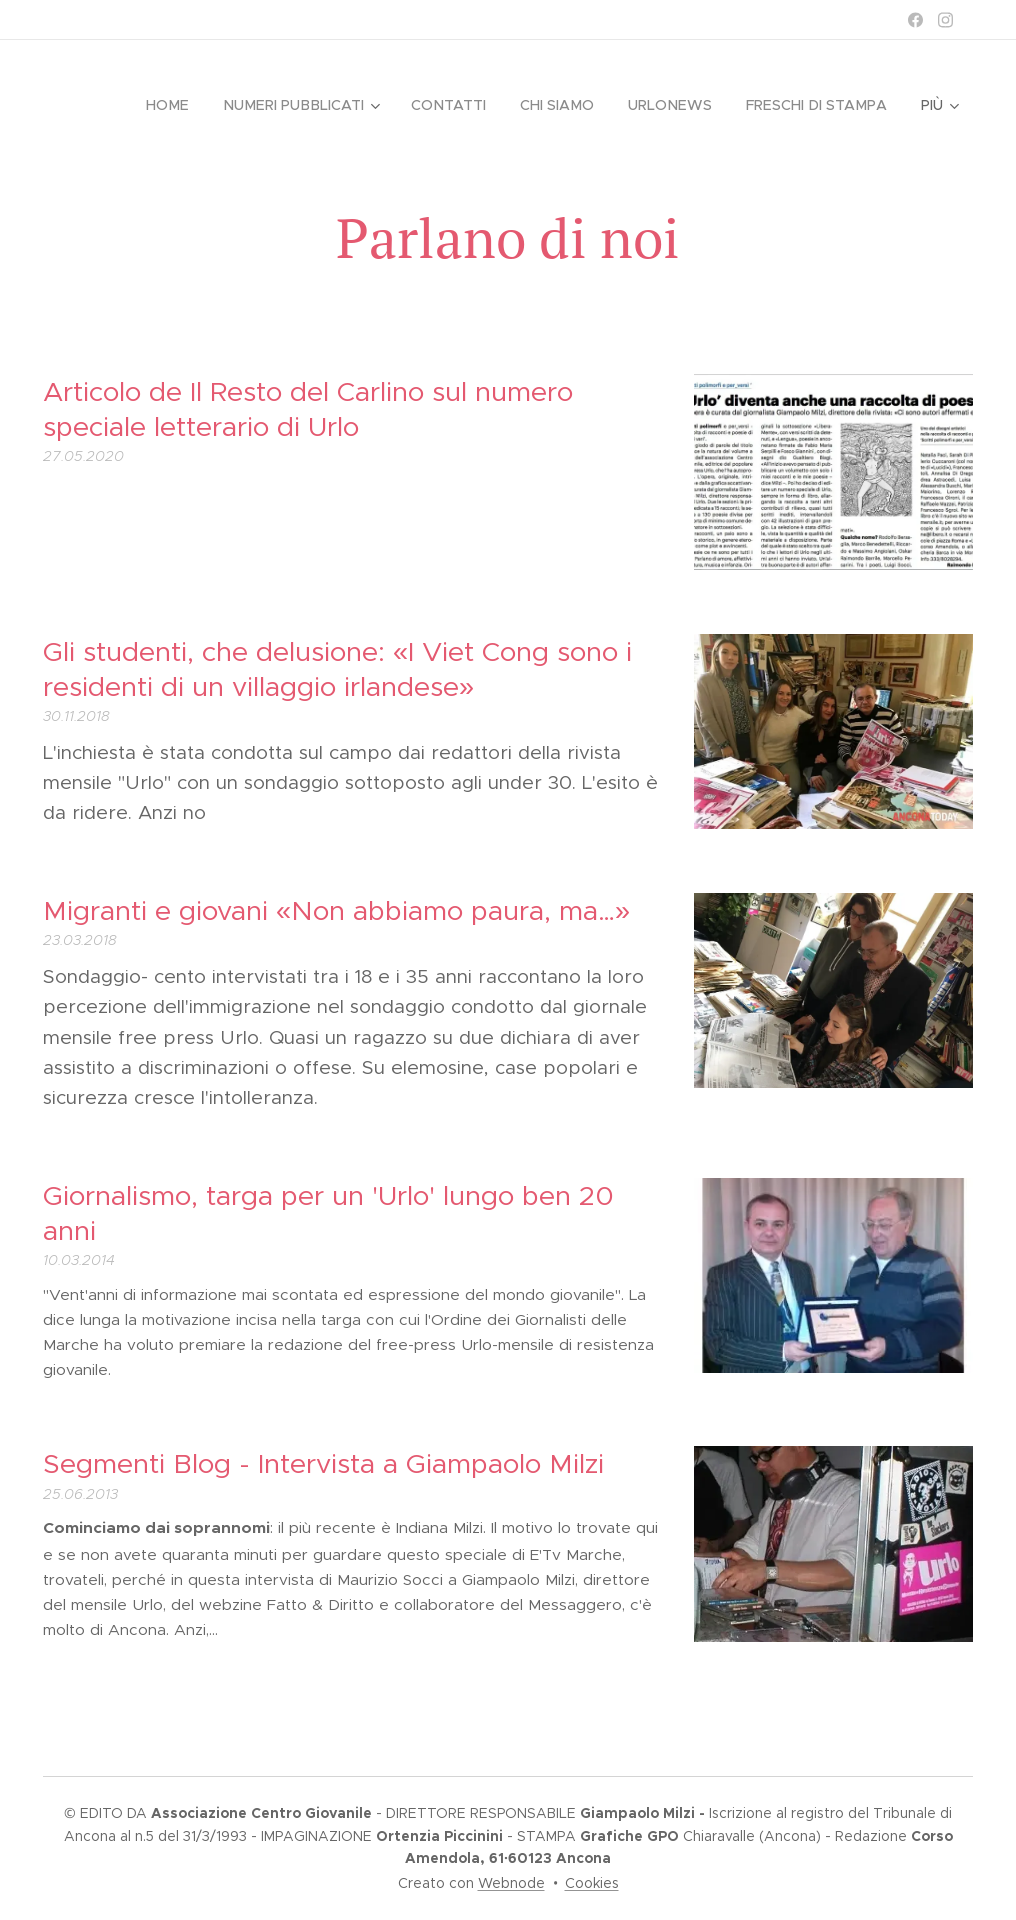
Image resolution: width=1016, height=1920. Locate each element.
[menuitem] (181, 105)
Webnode (511, 1883)
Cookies (592, 1883)
